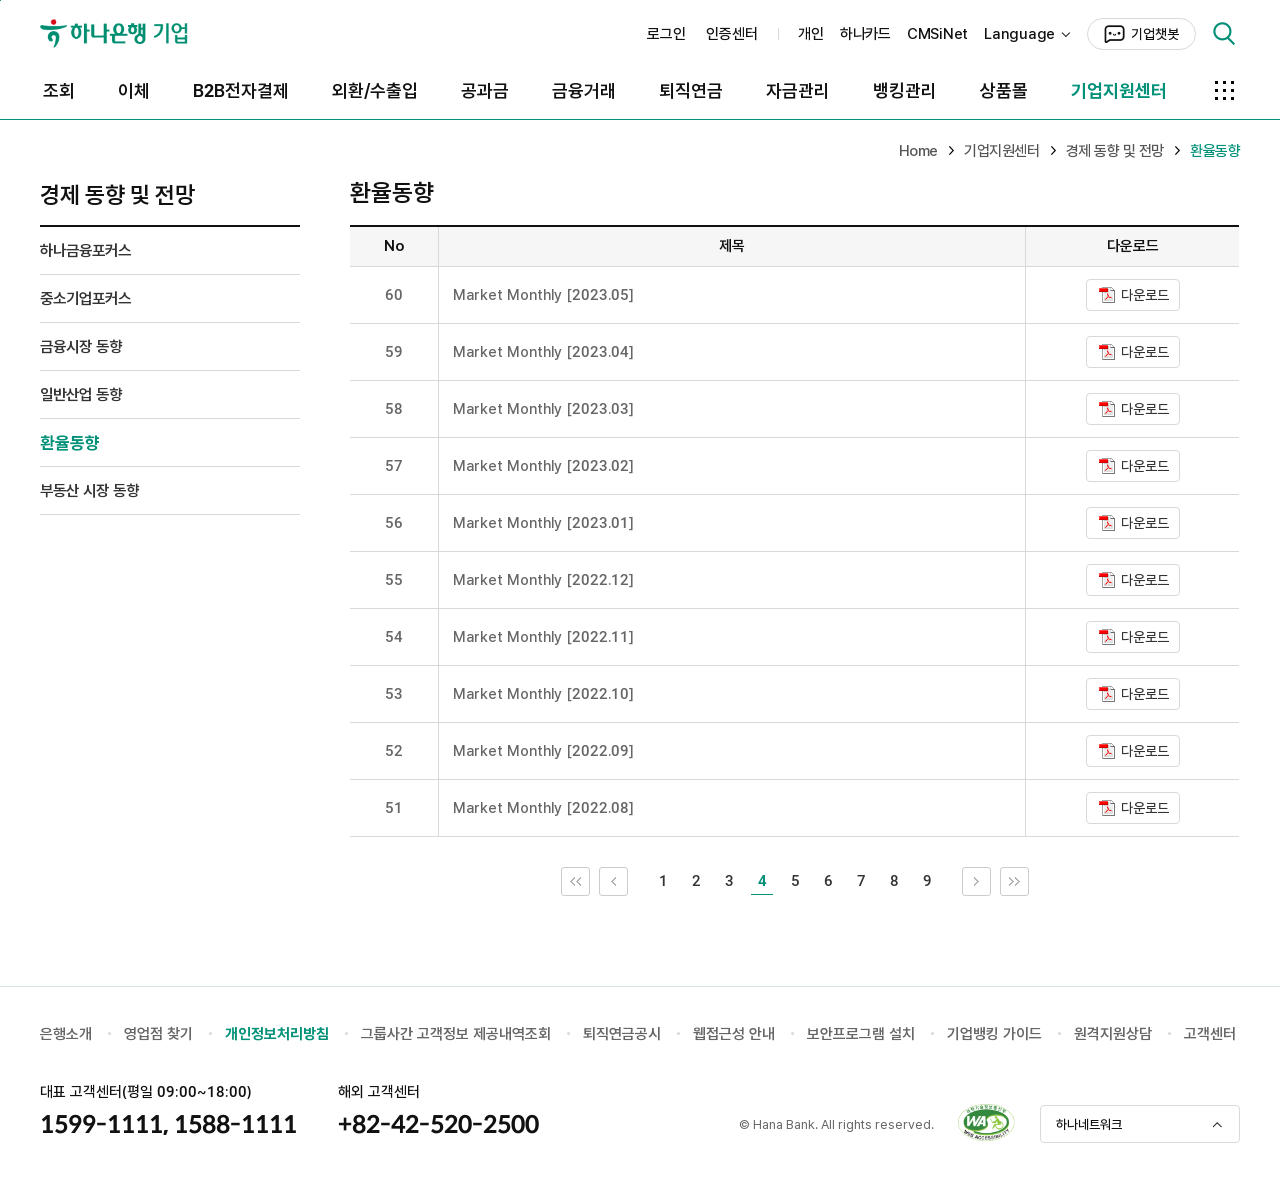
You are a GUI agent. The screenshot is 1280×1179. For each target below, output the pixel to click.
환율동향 (70, 443)
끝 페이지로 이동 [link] (1028, 881)
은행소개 (66, 1034)
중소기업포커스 (85, 298)
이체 (134, 90)
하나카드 (865, 34)
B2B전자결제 (241, 90)
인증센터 (732, 34)
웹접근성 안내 (734, 1034)
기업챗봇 (1155, 34)
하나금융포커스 (85, 250)
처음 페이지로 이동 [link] (589, 881)
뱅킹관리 (905, 90)
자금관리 (798, 90)
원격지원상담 (1113, 1034)
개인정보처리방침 (277, 1034)
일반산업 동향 (81, 394)
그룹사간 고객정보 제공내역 (443, 1034)
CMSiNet (937, 34)
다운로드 (1145, 295)
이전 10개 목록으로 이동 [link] (627, 881)
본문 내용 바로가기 (0, 0)
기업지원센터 (1119, 90)
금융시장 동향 (81, 346)
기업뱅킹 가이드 (994, 1034)
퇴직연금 (691, 90)
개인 (811, 34)
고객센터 (1210, 1034)
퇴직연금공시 (622, 1034)
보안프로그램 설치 (861, 1034)
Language (1019, 34)
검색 (1224, 34)
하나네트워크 (1089, 1124)
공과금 (485, 90)
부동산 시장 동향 (89, 490)
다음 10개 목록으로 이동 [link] (990, 881)
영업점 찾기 (158, 1034)
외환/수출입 (375, 90)
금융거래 (584, 90)
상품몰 (1004, 90)
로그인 (666, 34)
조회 (59, 90)
